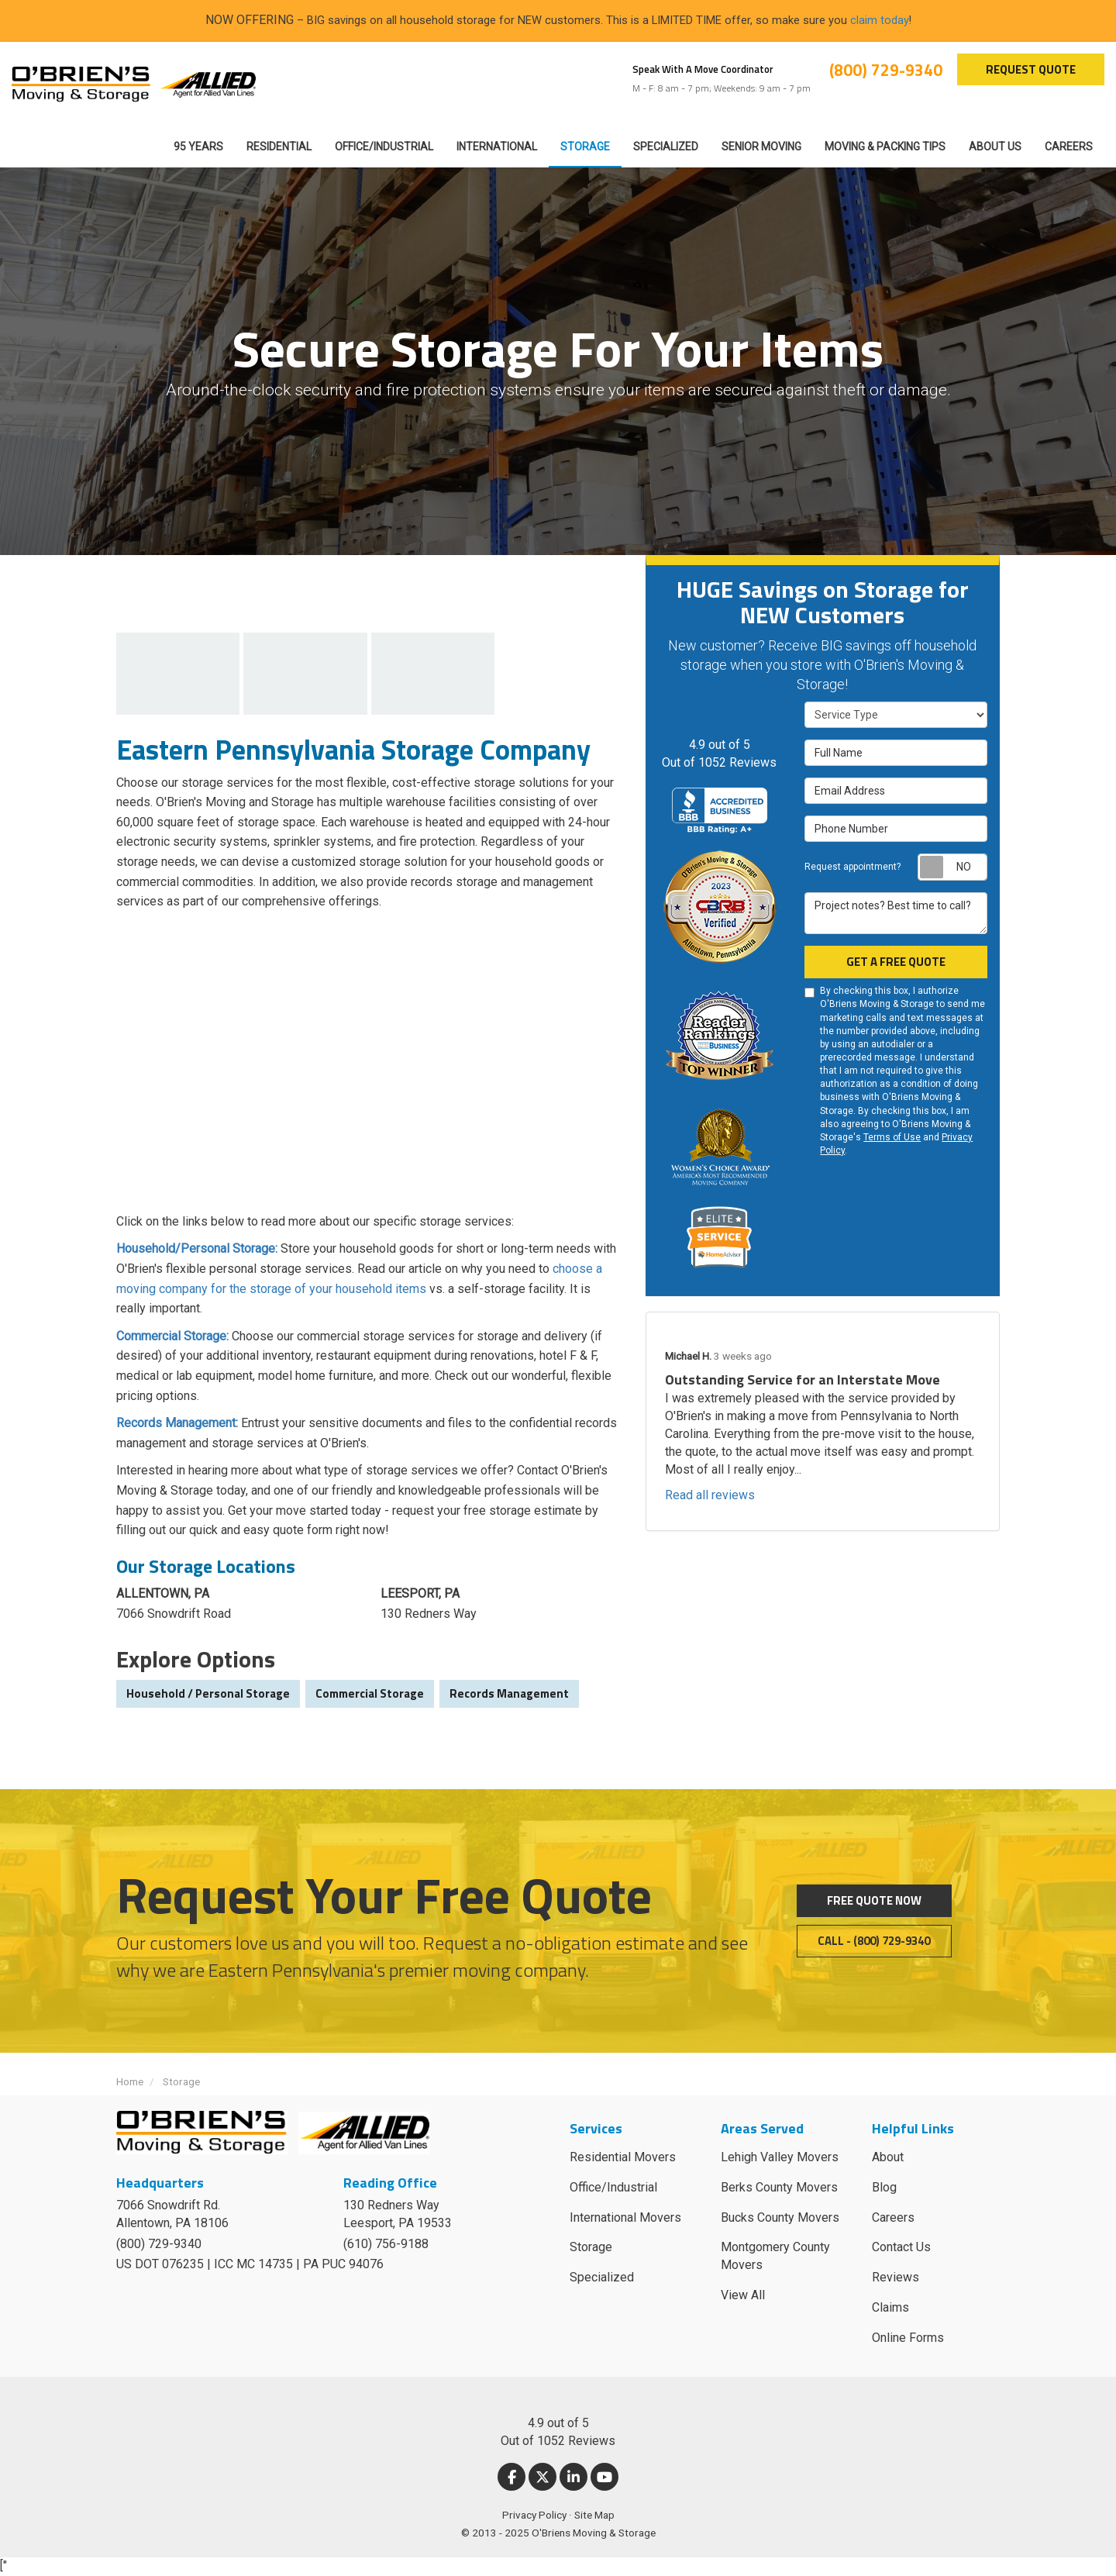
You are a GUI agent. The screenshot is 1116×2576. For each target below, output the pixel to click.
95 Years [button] (198, 146)
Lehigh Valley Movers (780, 2157)
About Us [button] (995, 146)
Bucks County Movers (780, 2217)
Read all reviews (710, 1495)
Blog (884, 2187)
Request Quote (1031, 69)
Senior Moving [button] (761, 146)
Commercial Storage (369, 1693)
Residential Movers (623, 2157)
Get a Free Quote (896, 962)
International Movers (625, 2217)
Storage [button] (585, 146)
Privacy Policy (534, 2515)
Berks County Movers (779, 2187)
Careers (893, 2217)
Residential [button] (279, 146)
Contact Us (901, 2247)
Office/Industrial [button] (384, 146)
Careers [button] (1069, 146)
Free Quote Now (874, 1900)
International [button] (496, 146)
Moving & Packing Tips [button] (885, 146)
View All (743, 2295)
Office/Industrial (613, 2187)
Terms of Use (892, 1137)
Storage (591, 2247)
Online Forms (908, 2337)
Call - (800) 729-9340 (874, 1941)
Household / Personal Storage (208, 1693)
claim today (879, 20)
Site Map (594, 2515)
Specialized (602, 2277)
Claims (890, 2307)
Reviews (895, 2277)
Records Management (509, 1693)
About (888, 2157)
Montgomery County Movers (775, 2256)
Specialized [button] (665, 146)
